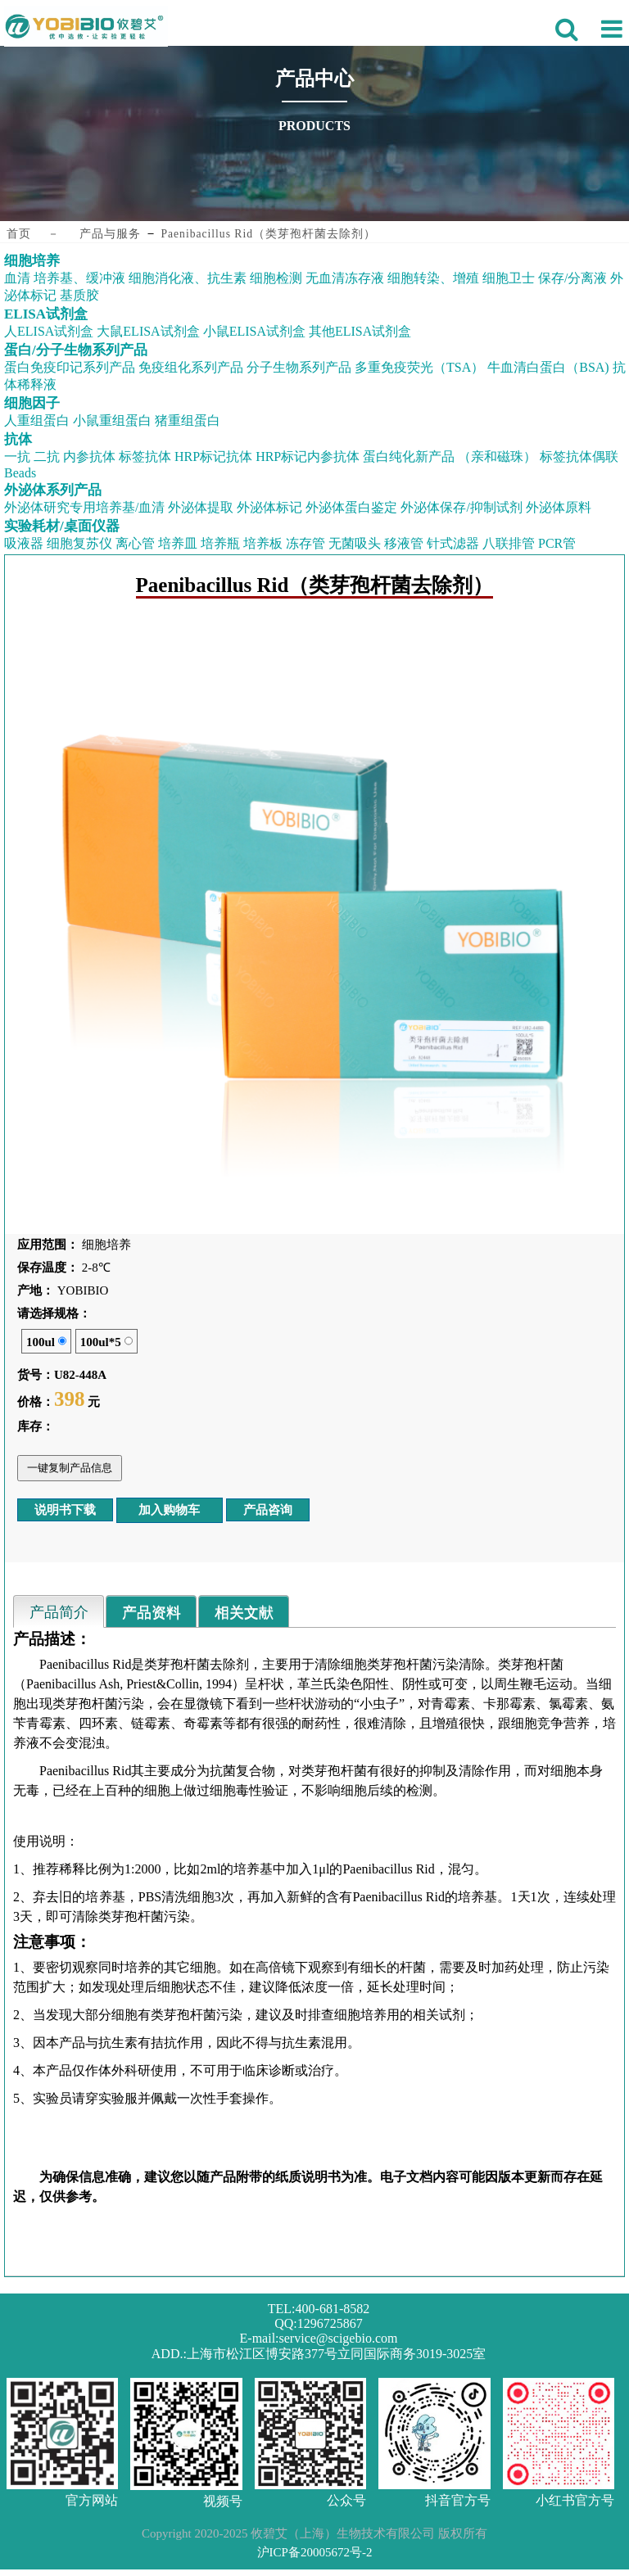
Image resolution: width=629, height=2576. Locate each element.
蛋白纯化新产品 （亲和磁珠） (449, 456)
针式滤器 (453, 543)
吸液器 (23, 543)
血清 (17, 278)
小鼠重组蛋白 (112, 420)
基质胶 (79, 295)
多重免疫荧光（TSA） (419, 367)
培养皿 (177, 543)
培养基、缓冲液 (79, 278)
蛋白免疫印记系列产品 (69, 367)
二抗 (47, 456)
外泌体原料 (558, 507)
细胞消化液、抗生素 (188, 278)
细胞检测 (276, 278)
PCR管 (557, 543)
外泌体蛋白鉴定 (351, 507)
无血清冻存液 (344, 278)
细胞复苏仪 (79, 543)
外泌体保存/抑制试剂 (461, 507)
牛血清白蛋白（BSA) (548, 367)
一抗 (17, 456)
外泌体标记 (269, 507)
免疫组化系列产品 (190, 367)
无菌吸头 (354, 543)
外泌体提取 (200, 507)
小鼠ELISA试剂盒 (254, 331)
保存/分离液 (572, 278)
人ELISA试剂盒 (48, 331)
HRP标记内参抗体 (308, 456)
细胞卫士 (508, 278)
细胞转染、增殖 (433, 278)
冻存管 (305, 543)
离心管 (135, 543)
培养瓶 (220, 543)
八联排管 (508, 543)
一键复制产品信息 (69, 1468)
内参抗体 (89, 456)
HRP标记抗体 (213, 456)
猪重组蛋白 (187, 420)
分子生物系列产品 (299, 367)
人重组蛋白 (37, 420)
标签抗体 (145, 456)
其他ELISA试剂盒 (360, 331)
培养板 (263, 543)
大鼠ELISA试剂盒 (148, 331)
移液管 (403, 543)
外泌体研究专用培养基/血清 (84, 507)
